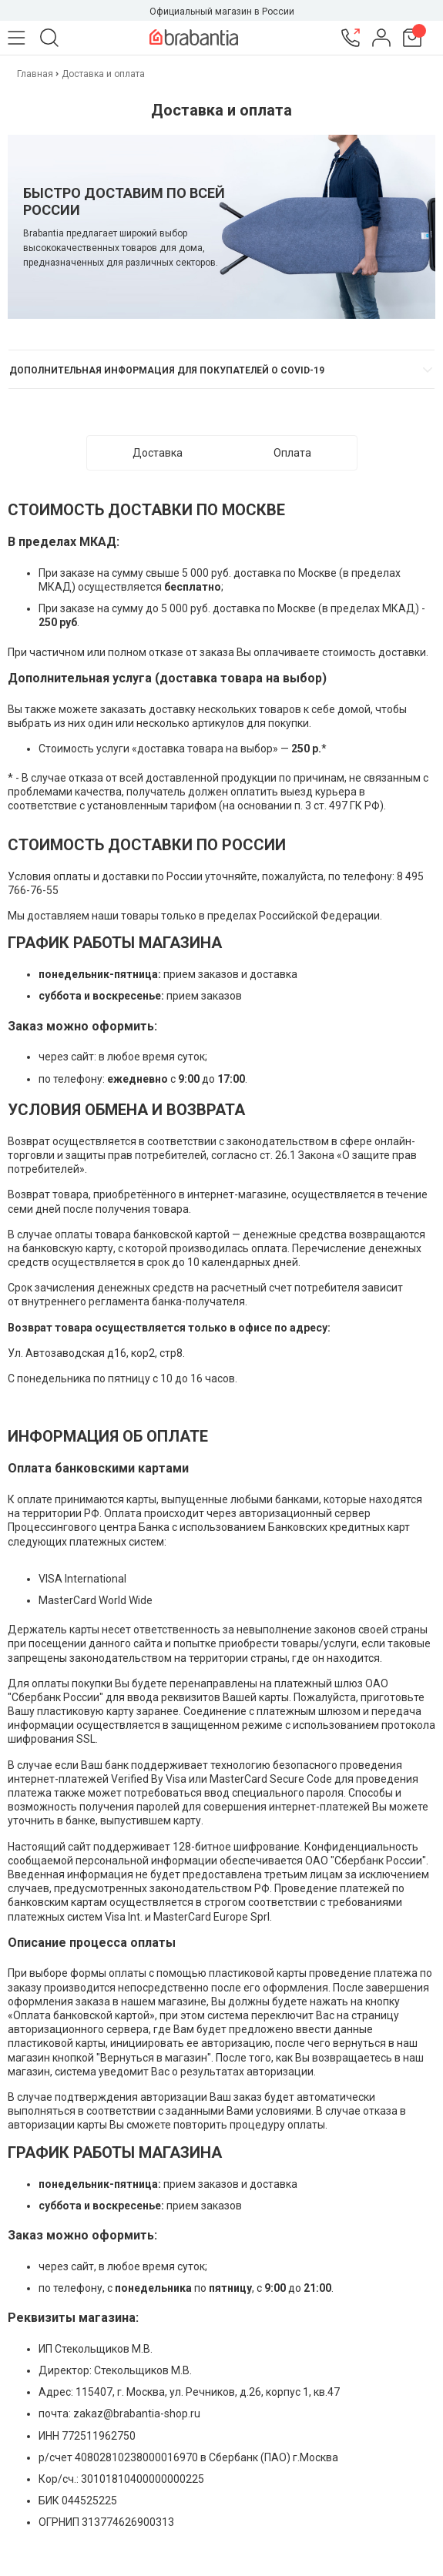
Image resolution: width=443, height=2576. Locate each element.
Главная (36, 74)
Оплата (292, 453)
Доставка (158, 453)
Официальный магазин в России (221, 11)
